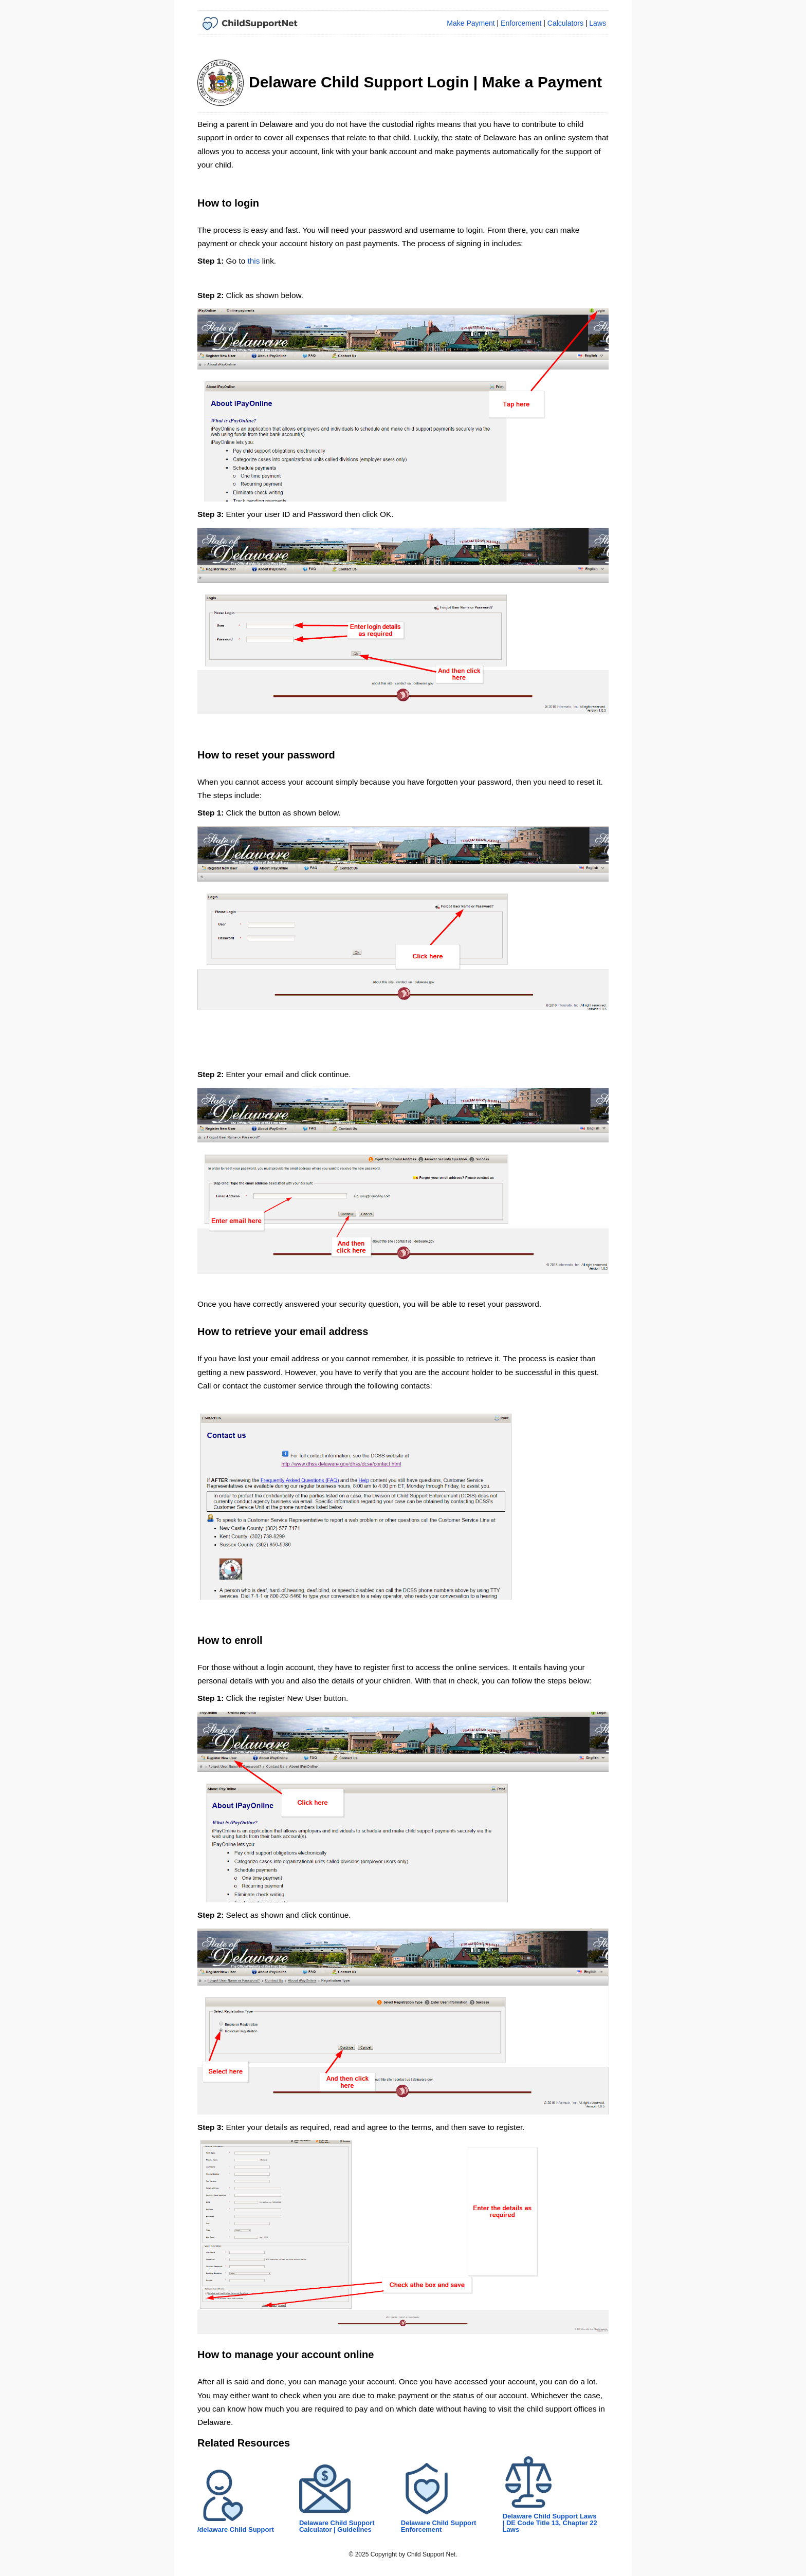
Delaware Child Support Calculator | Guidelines (337, 2526)
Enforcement (521, 23)
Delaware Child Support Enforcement (439, 2526)
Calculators (565, 23)
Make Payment (470, 23)
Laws (597, 23)
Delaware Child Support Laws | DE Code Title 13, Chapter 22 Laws (550, 2522)
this (254, 260)
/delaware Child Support (235, 2529)
